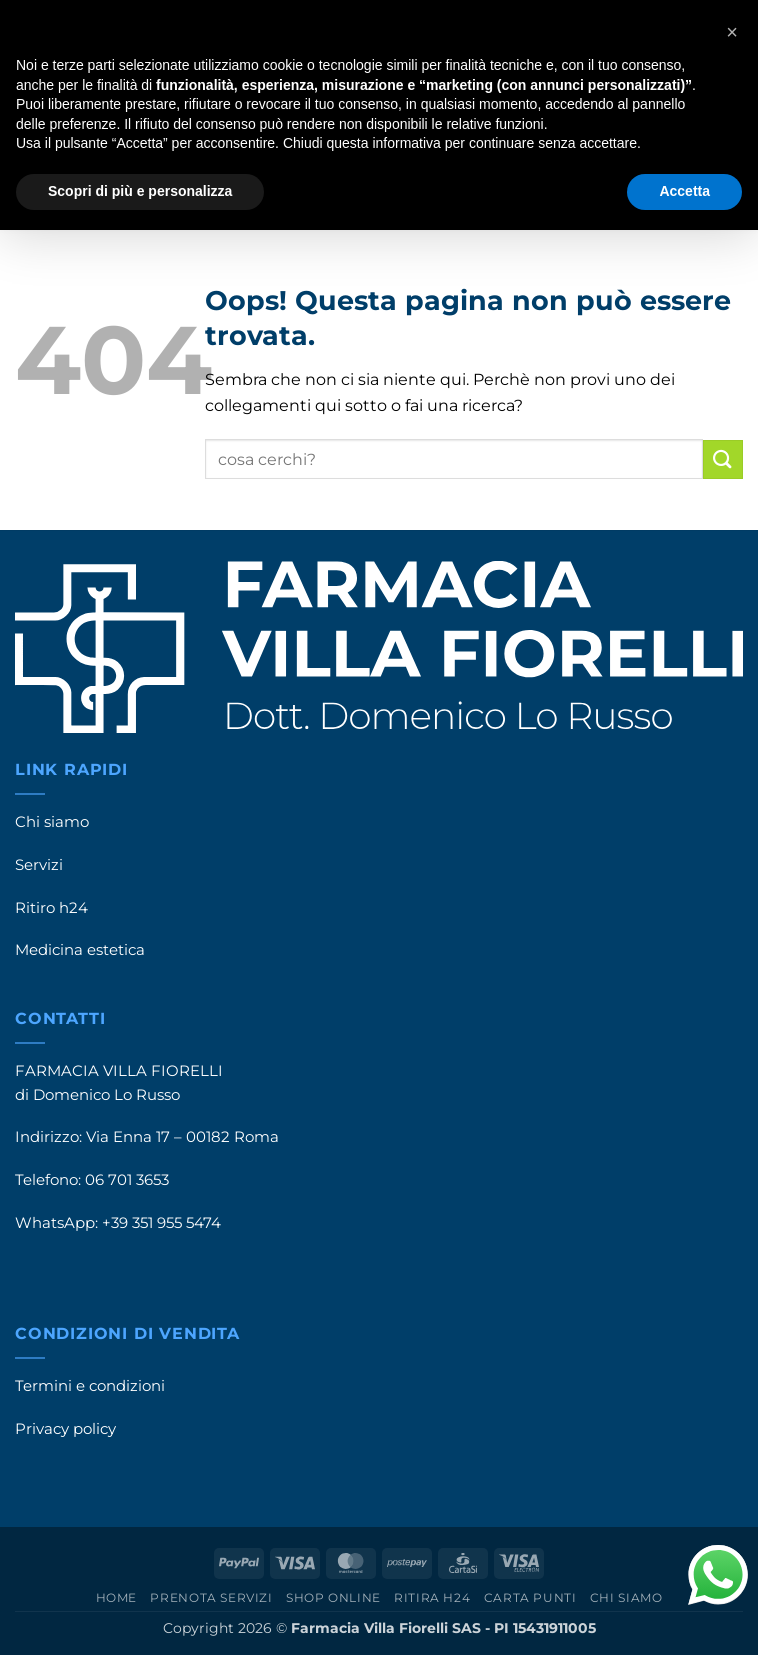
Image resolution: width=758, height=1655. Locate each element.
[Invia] (723, 459)
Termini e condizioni (90, 1386)
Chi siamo (52, 822)
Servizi (39, 865)
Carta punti (530, 1597)
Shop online (333, 1597)
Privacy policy (65, 1429)
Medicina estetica (80, 950)
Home (116, 1597)
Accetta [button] (684, 191)
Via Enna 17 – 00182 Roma (182, 1137)
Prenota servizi (211, 1597)
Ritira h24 (432, 1597)
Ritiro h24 (51, 908)
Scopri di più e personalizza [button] (140, 191)
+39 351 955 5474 (161, 1223)
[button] (732, 32)
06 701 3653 (127, 1180)
